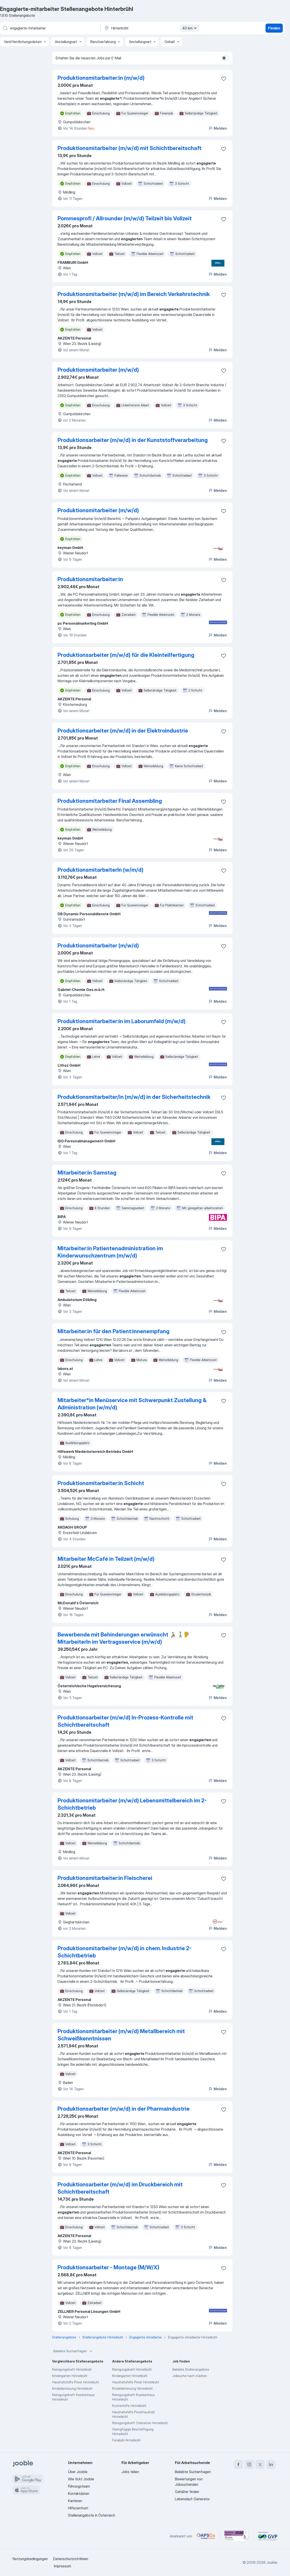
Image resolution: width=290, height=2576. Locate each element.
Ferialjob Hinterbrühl (126, 2440)
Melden (217, 128)
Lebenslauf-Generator (192, 2499)
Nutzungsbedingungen (30, 2559)
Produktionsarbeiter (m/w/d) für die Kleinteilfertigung (126, 655)
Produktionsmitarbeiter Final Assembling (110, 801)
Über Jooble (77, 2471)
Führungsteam (79, 2486)
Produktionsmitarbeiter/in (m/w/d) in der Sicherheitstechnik (134, 1097)
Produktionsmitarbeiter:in (90, 579)
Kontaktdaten (78, 2493)
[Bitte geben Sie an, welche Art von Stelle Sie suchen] (50, 28)
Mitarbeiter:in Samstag (87, 1172)
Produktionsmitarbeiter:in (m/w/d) (101, 78)
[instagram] (249, 2464)
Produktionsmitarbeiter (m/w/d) (98, 370)
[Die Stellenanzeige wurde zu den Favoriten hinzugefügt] (223, 78)
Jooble (271, 2562)
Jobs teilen (130, 2471)
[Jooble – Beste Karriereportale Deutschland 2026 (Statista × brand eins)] (236, 2536)
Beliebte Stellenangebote (190, 2369)
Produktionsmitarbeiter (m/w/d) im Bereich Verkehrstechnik (134, 294)
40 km (190, 28)
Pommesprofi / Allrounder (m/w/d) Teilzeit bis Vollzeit (125, 218)
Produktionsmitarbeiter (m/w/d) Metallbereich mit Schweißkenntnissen (121, 2035)
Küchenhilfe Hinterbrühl (129, 2406)
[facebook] (238, 2464)
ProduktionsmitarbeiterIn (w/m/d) (100, 870)
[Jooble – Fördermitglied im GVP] (267, 2536)
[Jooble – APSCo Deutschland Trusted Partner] (206, 2536)
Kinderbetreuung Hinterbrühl (72, 2388)
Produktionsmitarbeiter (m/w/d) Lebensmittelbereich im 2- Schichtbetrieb (132, 1804)
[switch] (225, 58)
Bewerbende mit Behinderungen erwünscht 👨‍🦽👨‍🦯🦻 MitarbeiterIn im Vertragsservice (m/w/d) (124, 1638)
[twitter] (260, 2464)
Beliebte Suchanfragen (73, 2351)
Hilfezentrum (78, 2508)
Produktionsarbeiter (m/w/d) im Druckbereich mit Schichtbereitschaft (120, 2188)
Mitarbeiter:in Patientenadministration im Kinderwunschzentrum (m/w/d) (110, 1252)
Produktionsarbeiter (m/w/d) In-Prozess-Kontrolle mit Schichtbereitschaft (125, 1721)
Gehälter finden (187, 2491)
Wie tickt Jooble (81, 2479)
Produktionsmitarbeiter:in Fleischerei (105, 1878)
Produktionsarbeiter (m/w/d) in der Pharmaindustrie (124, 2108)
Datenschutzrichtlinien (70, 2559)
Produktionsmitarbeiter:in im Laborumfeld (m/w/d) (122, 1021)
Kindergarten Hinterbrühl (69, 2376)
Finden (274, 28)
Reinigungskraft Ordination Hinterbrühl (140, 2423)
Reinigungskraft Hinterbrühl (72, 2369)
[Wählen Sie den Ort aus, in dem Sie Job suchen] (151, 28)
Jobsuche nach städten (189, 2376)
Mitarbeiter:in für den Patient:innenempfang (113, 1331)
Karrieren (75, 2500)
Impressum (62, 2566)
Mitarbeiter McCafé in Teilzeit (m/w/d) (106, 1559)
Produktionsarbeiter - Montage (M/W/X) (108, 2267)
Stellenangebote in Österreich (91, 2515)
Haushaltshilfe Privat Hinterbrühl (75, 2382)
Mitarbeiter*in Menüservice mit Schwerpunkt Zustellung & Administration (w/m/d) (132, 1404)
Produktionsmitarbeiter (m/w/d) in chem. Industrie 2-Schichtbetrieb (124, 1952)
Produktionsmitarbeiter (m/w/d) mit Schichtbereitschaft (129, 148)
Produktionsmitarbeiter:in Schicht (101, 1483)
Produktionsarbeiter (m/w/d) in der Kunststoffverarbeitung (133, 440)
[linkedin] (271, 2464)
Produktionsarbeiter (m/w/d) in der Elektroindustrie (123, 730)
